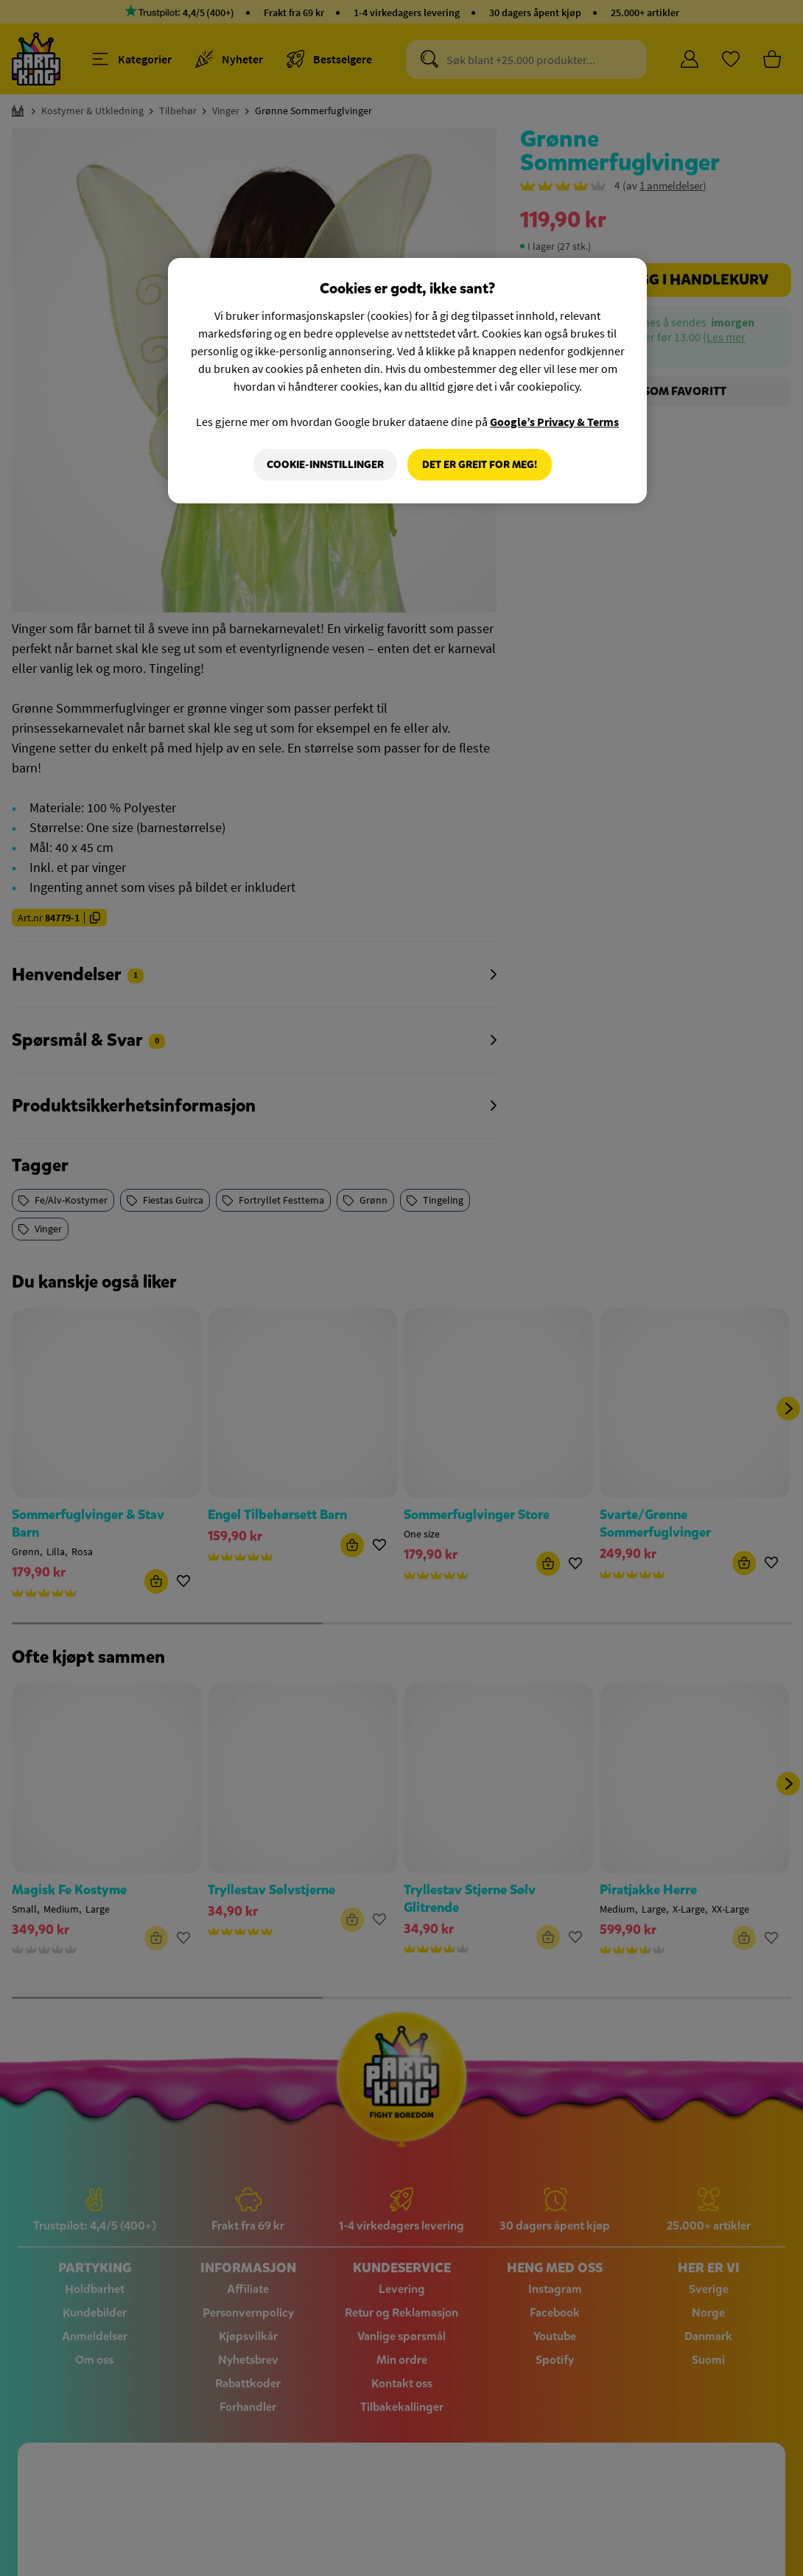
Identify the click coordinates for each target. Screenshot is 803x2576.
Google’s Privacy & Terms (554, 421)
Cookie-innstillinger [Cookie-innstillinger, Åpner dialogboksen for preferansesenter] (325, 465)
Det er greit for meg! (479, 465)
